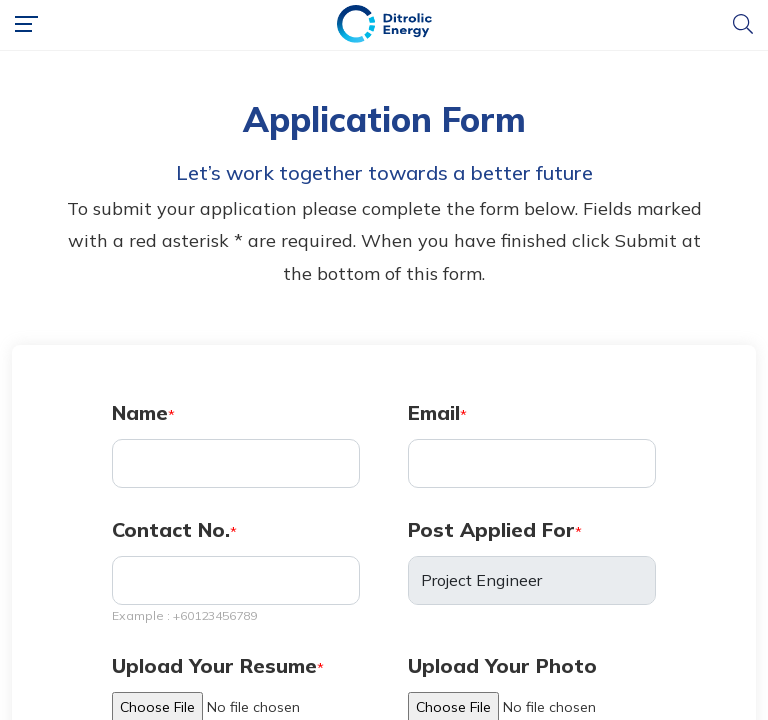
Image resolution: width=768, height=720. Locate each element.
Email (434, 412)
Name (140, 412)
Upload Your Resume (214, 665)
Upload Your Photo (502, 665)
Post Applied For (491, 529)
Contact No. (171, 529)
